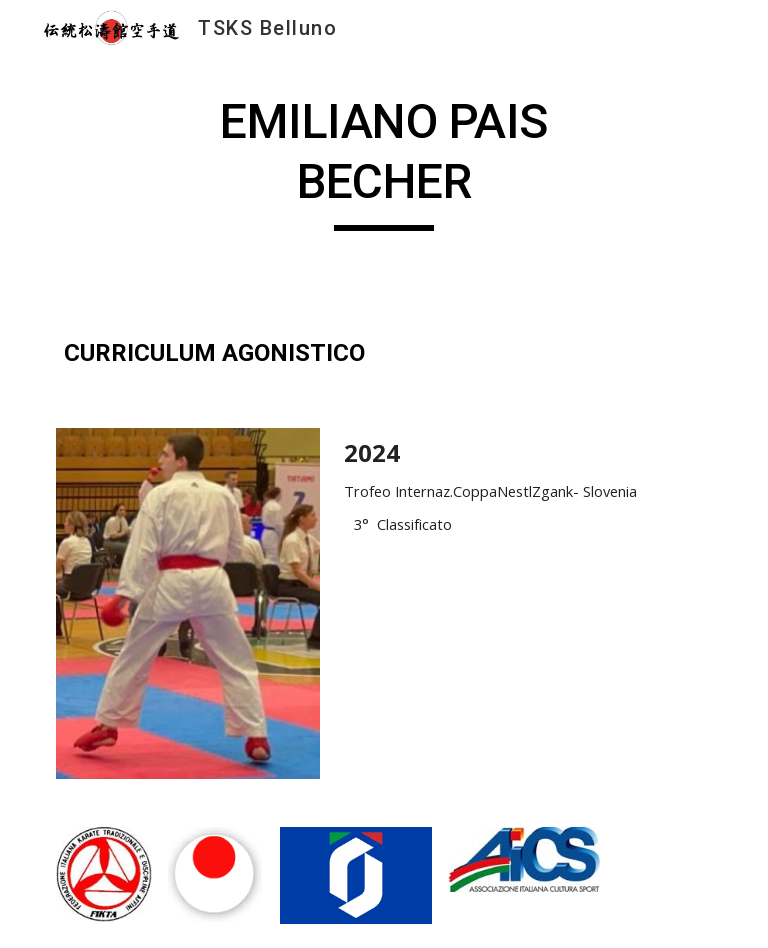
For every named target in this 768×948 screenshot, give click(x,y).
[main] (383, 161)
